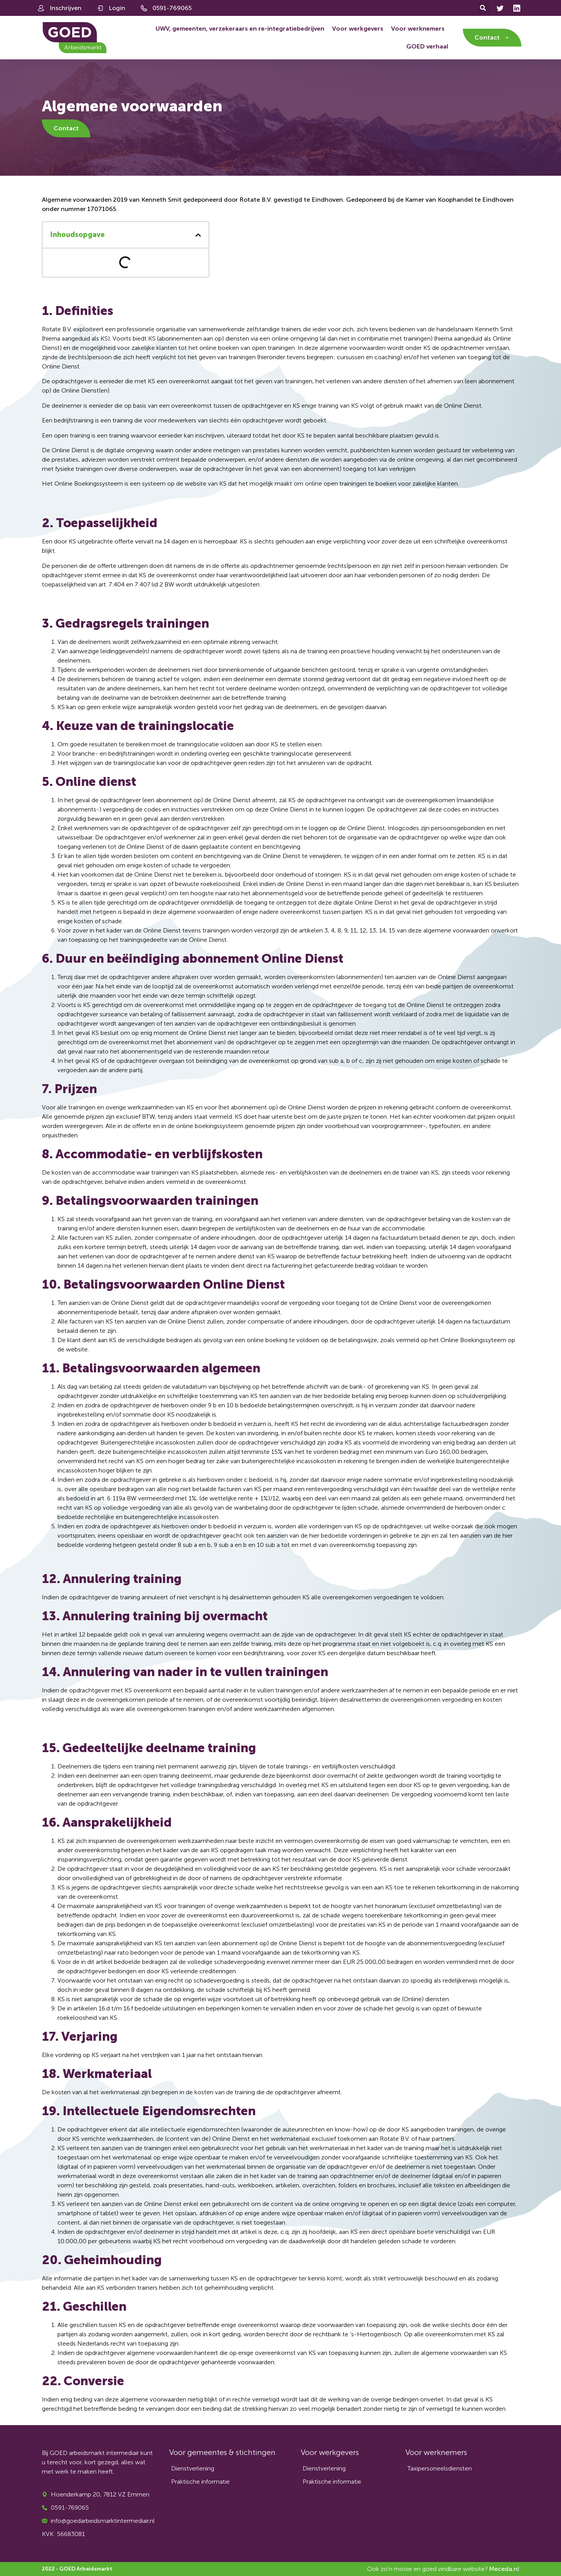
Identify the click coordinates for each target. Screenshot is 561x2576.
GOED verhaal (427, 46)
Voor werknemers (418, 28)
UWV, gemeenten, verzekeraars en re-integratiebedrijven (240, 28)
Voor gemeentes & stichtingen (222, 2452)
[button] (483, 8)
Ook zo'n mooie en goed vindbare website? (443, 2569)
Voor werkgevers (357, 28)
